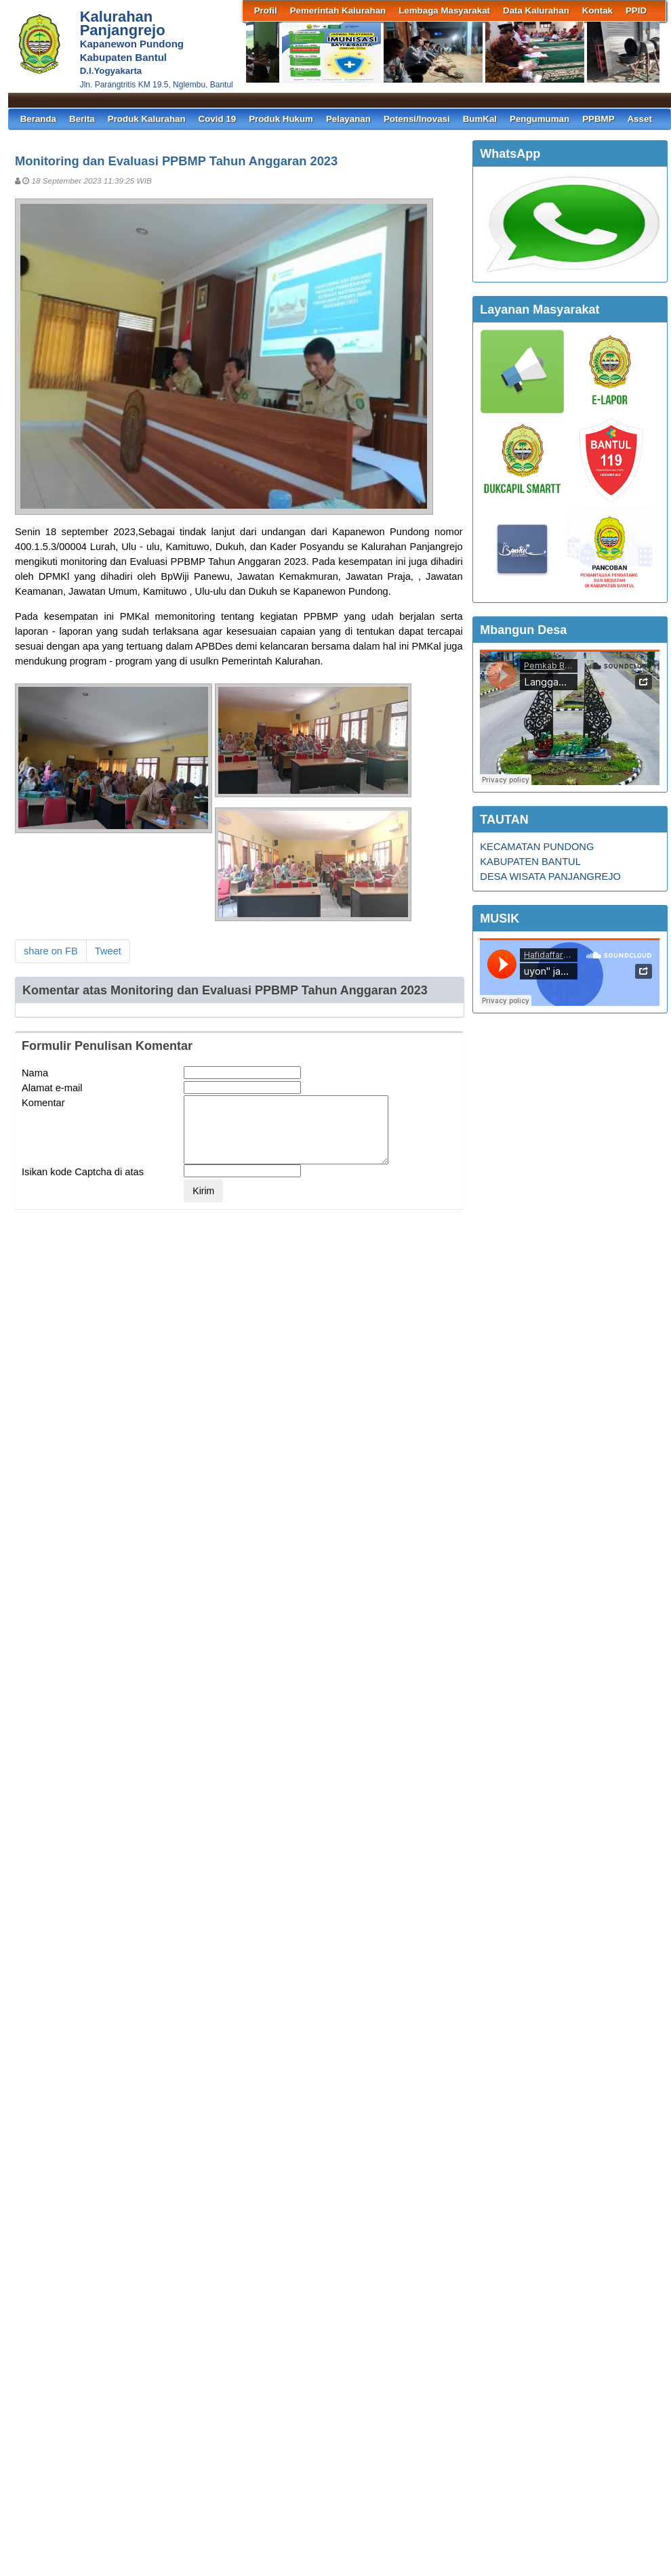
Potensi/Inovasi (417, 119)
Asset (640, 119)
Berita (82, 119)
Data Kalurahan (536, 10)
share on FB (51, 951)
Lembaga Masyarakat (444, 10)
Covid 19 (218, 119)
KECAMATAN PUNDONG (537, 846)
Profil (265, 10)
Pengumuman (539, 119)
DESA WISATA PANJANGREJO (550, 876)
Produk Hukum (281, 119)
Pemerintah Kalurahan (338, 10)
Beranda (38, 119)
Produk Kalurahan (147, 119)
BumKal (480, 119)
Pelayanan (348, 119)
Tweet (108, 951)
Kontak (597, 10)
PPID (636, 10)
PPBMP (598, 119)
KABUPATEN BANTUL (530, 861)
